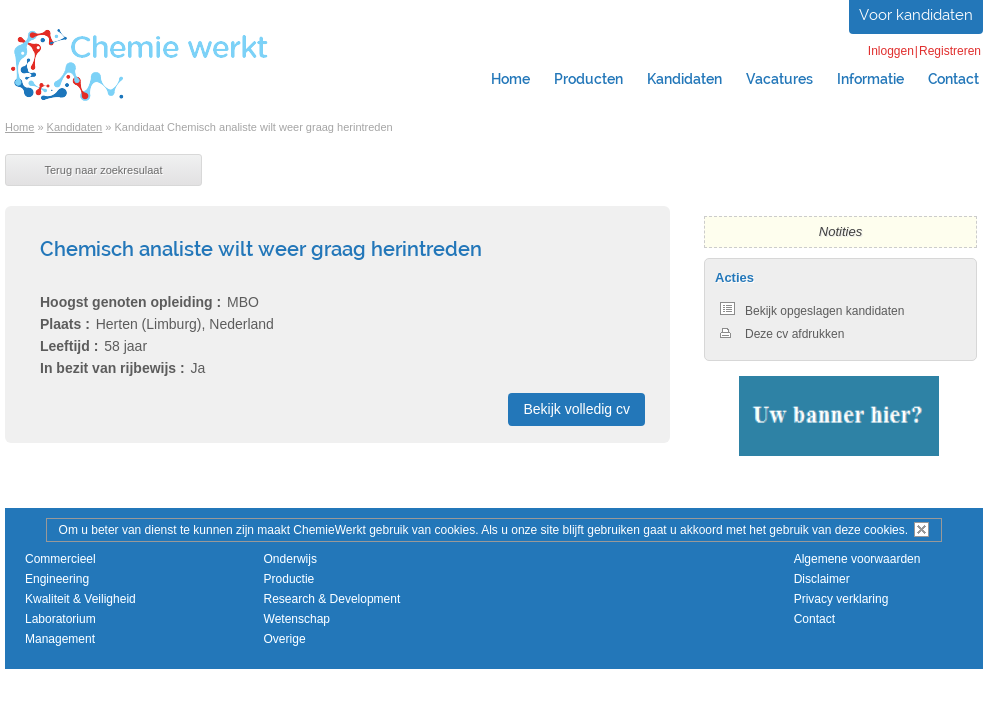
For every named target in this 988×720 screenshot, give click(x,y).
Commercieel (60, 559)
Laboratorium (60, 619)
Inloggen (891, 51)
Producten (588, 79)
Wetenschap (297, 619)
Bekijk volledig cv (576, 409)
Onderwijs (290, 559)
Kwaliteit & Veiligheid (80, 599)
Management (60, 639)
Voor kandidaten (916, 15)
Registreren (950, 51)
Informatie (870, 79)
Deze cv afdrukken (782, 334)
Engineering (57, 579)
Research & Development (332, 599)
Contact (814, 619)
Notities (840, 231)
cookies (884, 530)
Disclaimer (822, 579)
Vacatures (779, 79)
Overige (285, 639)
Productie (289, 579)
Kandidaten (684, 79)
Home (510, 79)
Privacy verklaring (841, 599)
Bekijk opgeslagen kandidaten (812, 311)
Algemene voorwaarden (857, 559)
